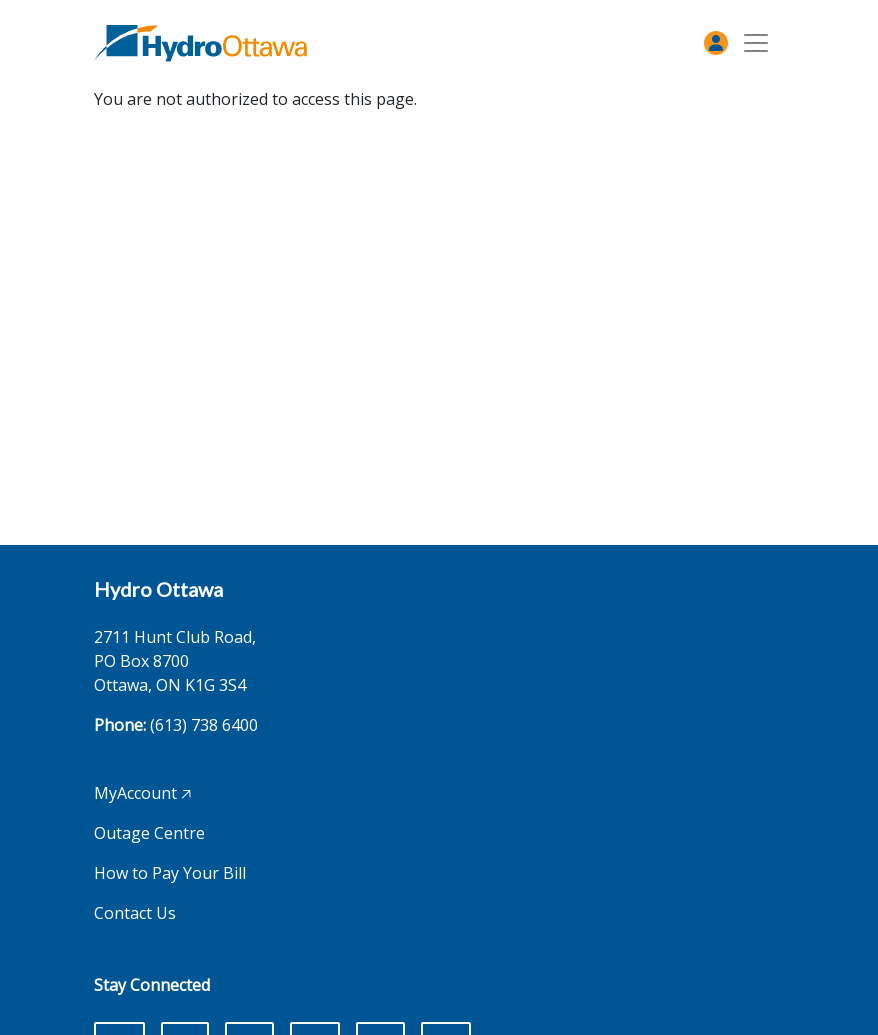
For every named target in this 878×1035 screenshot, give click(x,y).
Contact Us (135, 913)
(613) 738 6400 (204, 725)
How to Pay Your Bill (170, 873)
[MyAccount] (716, 43)
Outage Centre (149, 833)
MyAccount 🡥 (142, 793)
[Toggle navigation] (756, 43)
